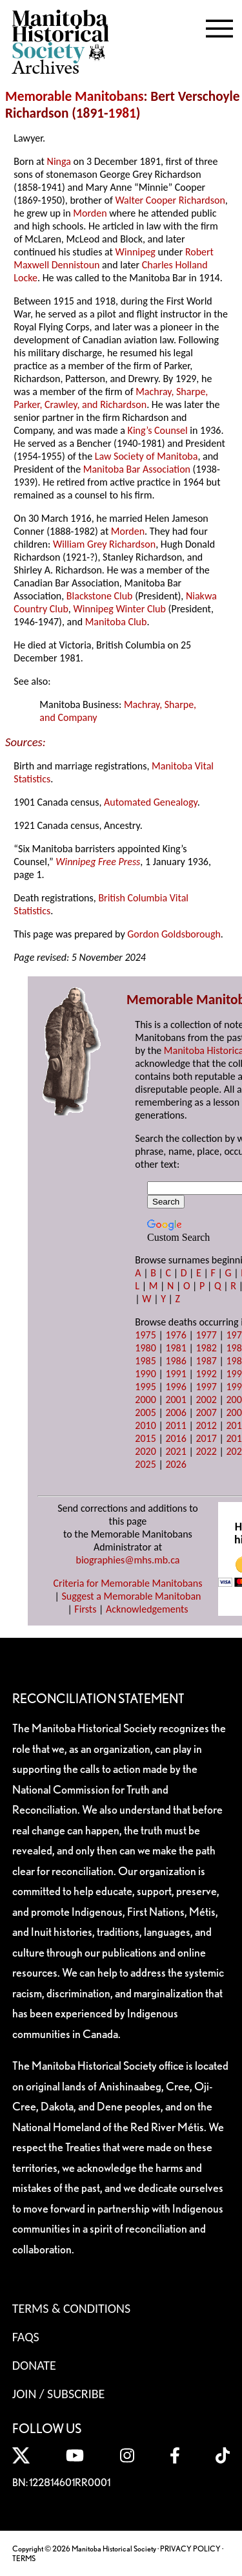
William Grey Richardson (104, 544)
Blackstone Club (99, 596)
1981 (122, 113)
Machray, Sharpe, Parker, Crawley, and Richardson (111, 398)
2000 (145, 1399)
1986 (175, 1361)
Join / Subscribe (58, 2393)
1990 (145, 1374)
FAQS (25, 2337)
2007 (206, 1412)
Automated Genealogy (150, 802)
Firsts (85, 1609)
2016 (175, 1438)
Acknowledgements (147, 1609)
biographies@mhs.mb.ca (127, 1560)
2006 (175, 1412)
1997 (206, 1386)
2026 (175, 1464)
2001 (175, 1399)
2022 (206, 1451)
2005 (145, 1412)
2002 (206, 1399)
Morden (89, 213)
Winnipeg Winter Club (119, 609)
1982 (206, 1348)
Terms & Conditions (71, 2308)
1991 (175, 1374)
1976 (175, 1335)
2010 (145, 1425)
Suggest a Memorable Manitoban (131, 1596)
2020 (145, 1451)
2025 (145, 1464)
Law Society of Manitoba (146, 456)
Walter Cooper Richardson (170, 200)
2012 (206, 1425)
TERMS (23, 2558)
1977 (206, 1335)
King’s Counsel (158, 430)
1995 (145, 1386)
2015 (145, 1438)
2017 (206, 1438)
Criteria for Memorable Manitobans (128, 1583)
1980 (145, 1348)
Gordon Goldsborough (174, 934)
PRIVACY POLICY (190, 2548)
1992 (206, 1374)
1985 (145, 1361)
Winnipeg (136, 252)
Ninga (59, 161)
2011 (175, 1425)
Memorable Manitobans (74, 96)
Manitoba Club (116, 622)
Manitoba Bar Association (136, 469)
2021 (175, 1451)
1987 (206, 1361)
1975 (145, 1335)
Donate (34, 2365)
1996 (175, 1386)
